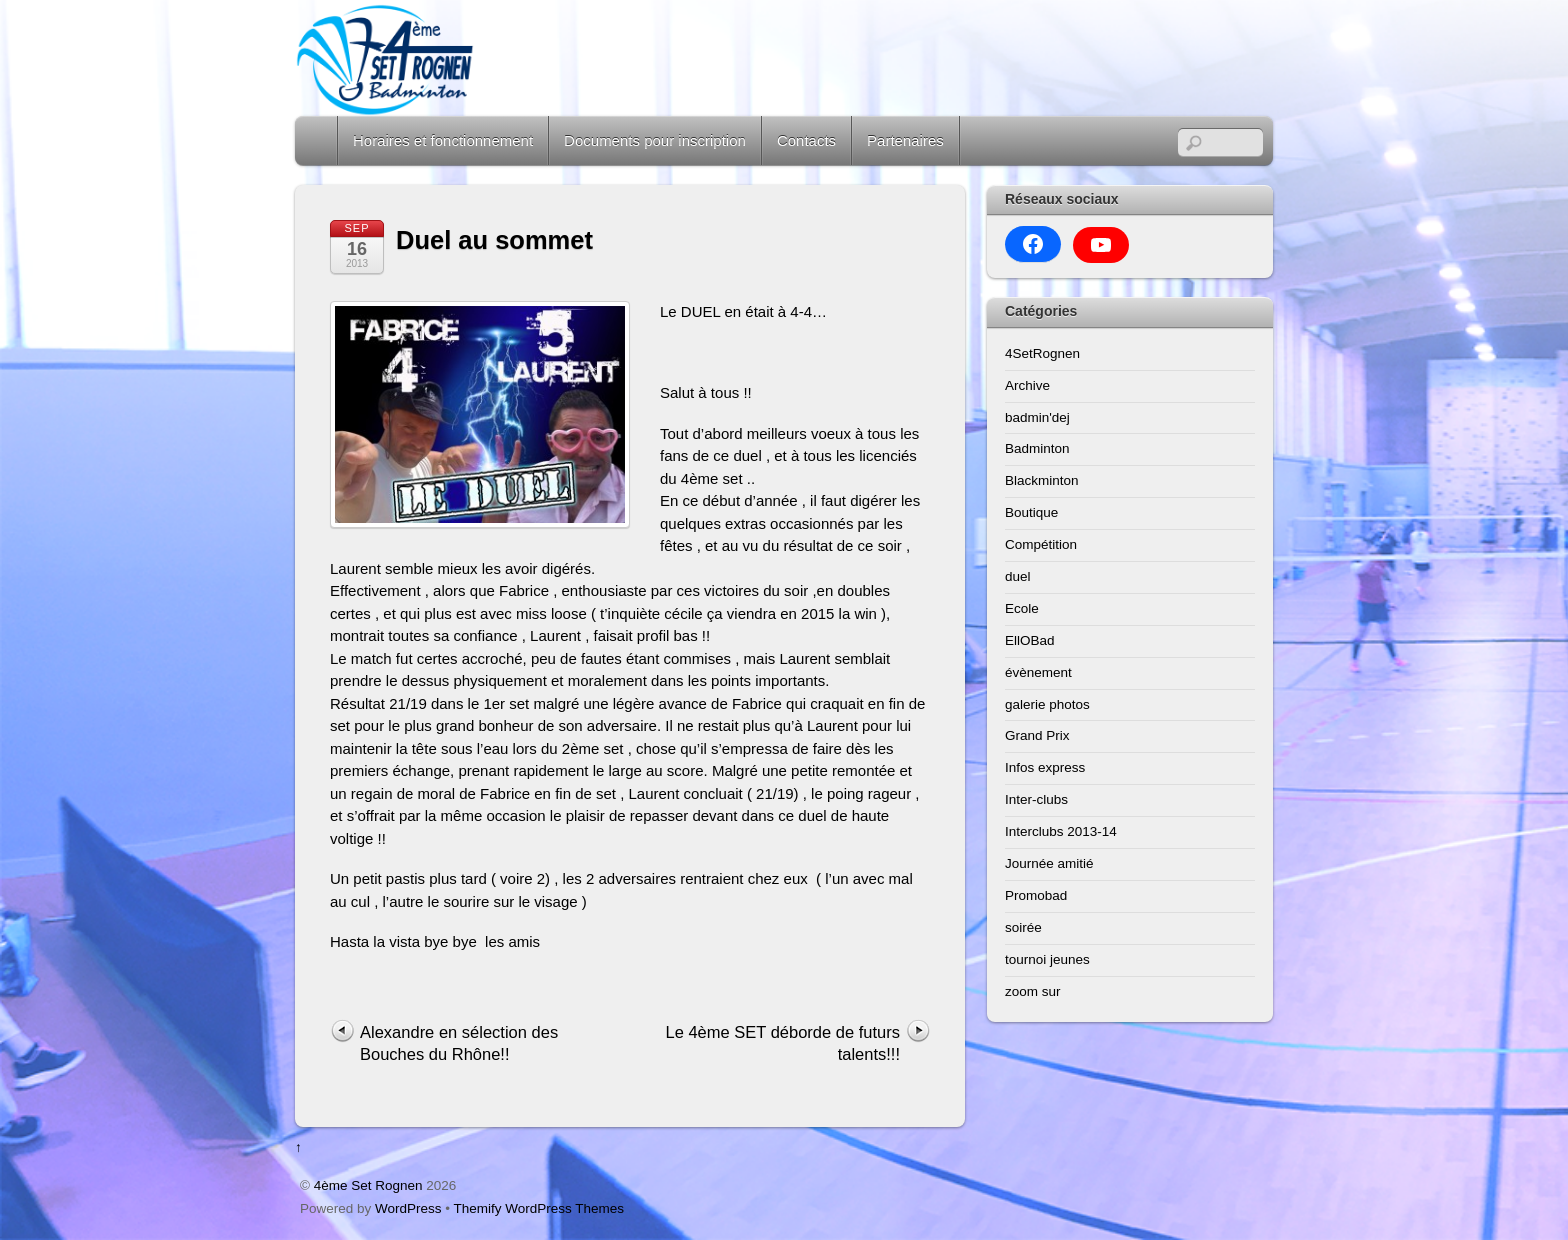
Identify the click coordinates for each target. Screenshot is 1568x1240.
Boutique (1031, 512)
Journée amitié (1049, 863)
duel (1018, 576)
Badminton (1037, 448)
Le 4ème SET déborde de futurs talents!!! (782, 1043)
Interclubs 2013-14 (1061, 831)
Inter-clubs (1036, 799)
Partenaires (905, 140)
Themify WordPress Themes (539, 1208)
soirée (1023, 927)
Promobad (1036, 895)
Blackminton (1042, 480)
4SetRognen (1042, 353)
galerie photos (1047, 704)
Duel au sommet (494, 240)
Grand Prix (1037, 735)
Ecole (1022, 608)
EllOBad (1030, 640)
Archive (1027, 385)
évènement (1038, 672)
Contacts (806, 140)
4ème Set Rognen (368, 1185)
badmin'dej (1037, 417)
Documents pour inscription (655, 140)
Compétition (1041, 544)
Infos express (1045, 767)
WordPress (408, 1208)
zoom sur (1033, 991)
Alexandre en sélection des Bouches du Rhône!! (459, 1043)
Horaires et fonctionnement (443, 140)
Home (318, 140)
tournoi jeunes (1047, 959)
